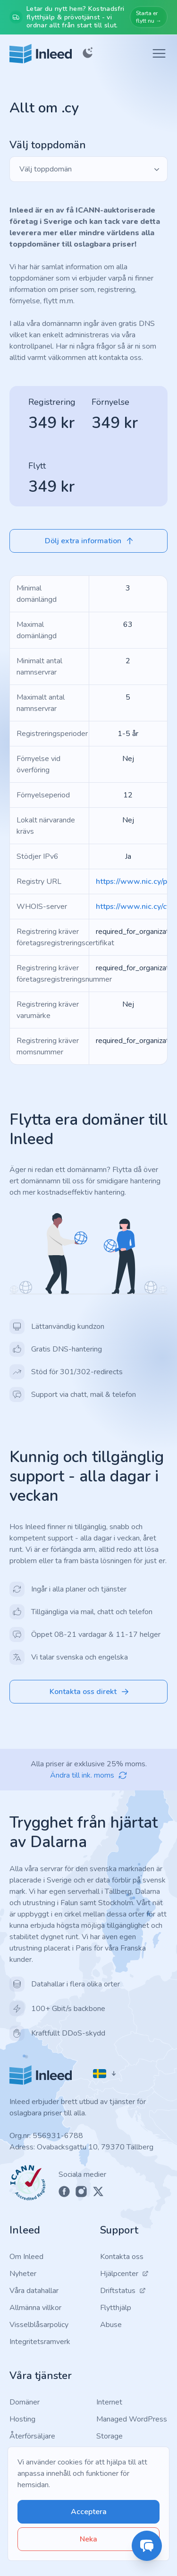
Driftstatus (123, 2290)
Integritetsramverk (39, 2341)
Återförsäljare (32, 2436)
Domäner (24, 2402)
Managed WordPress (131, 2419)
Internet (109, 2402)
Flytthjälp (115, 2307)
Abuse (111, 2324)
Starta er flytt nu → (148, 17)
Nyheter (22, 2273)
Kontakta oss (121, 2256)
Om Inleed (26, 2256)
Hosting (22, 2419)
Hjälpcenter (124, 2273)
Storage (109, 2436)
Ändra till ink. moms (88, 1775)
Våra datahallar (34, 2290)
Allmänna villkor (35, 2307)
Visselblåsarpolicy (38, 2324)
